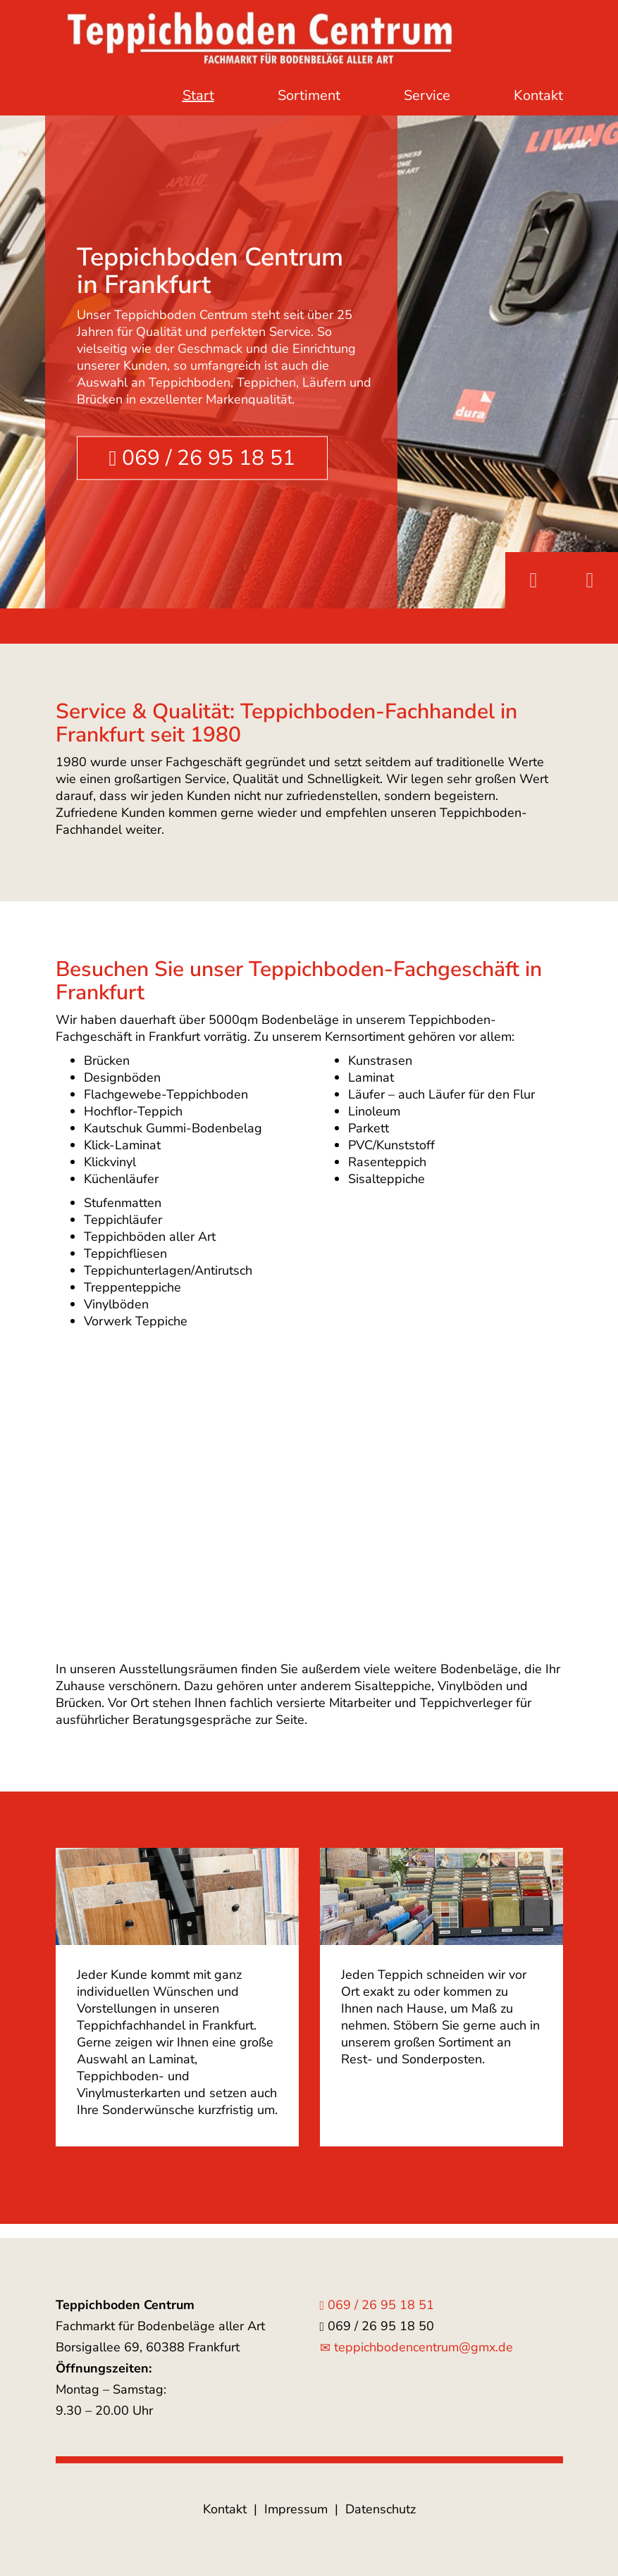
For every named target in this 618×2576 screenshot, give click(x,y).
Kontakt (538, 95)
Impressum (296, 2509)
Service (427, 95)
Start (198, 95)
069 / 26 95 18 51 (202, 458)
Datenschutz (380, 2509)
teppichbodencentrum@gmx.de (416, 2347)
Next (590, 580)
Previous (533, 580)
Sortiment (309, 95)
